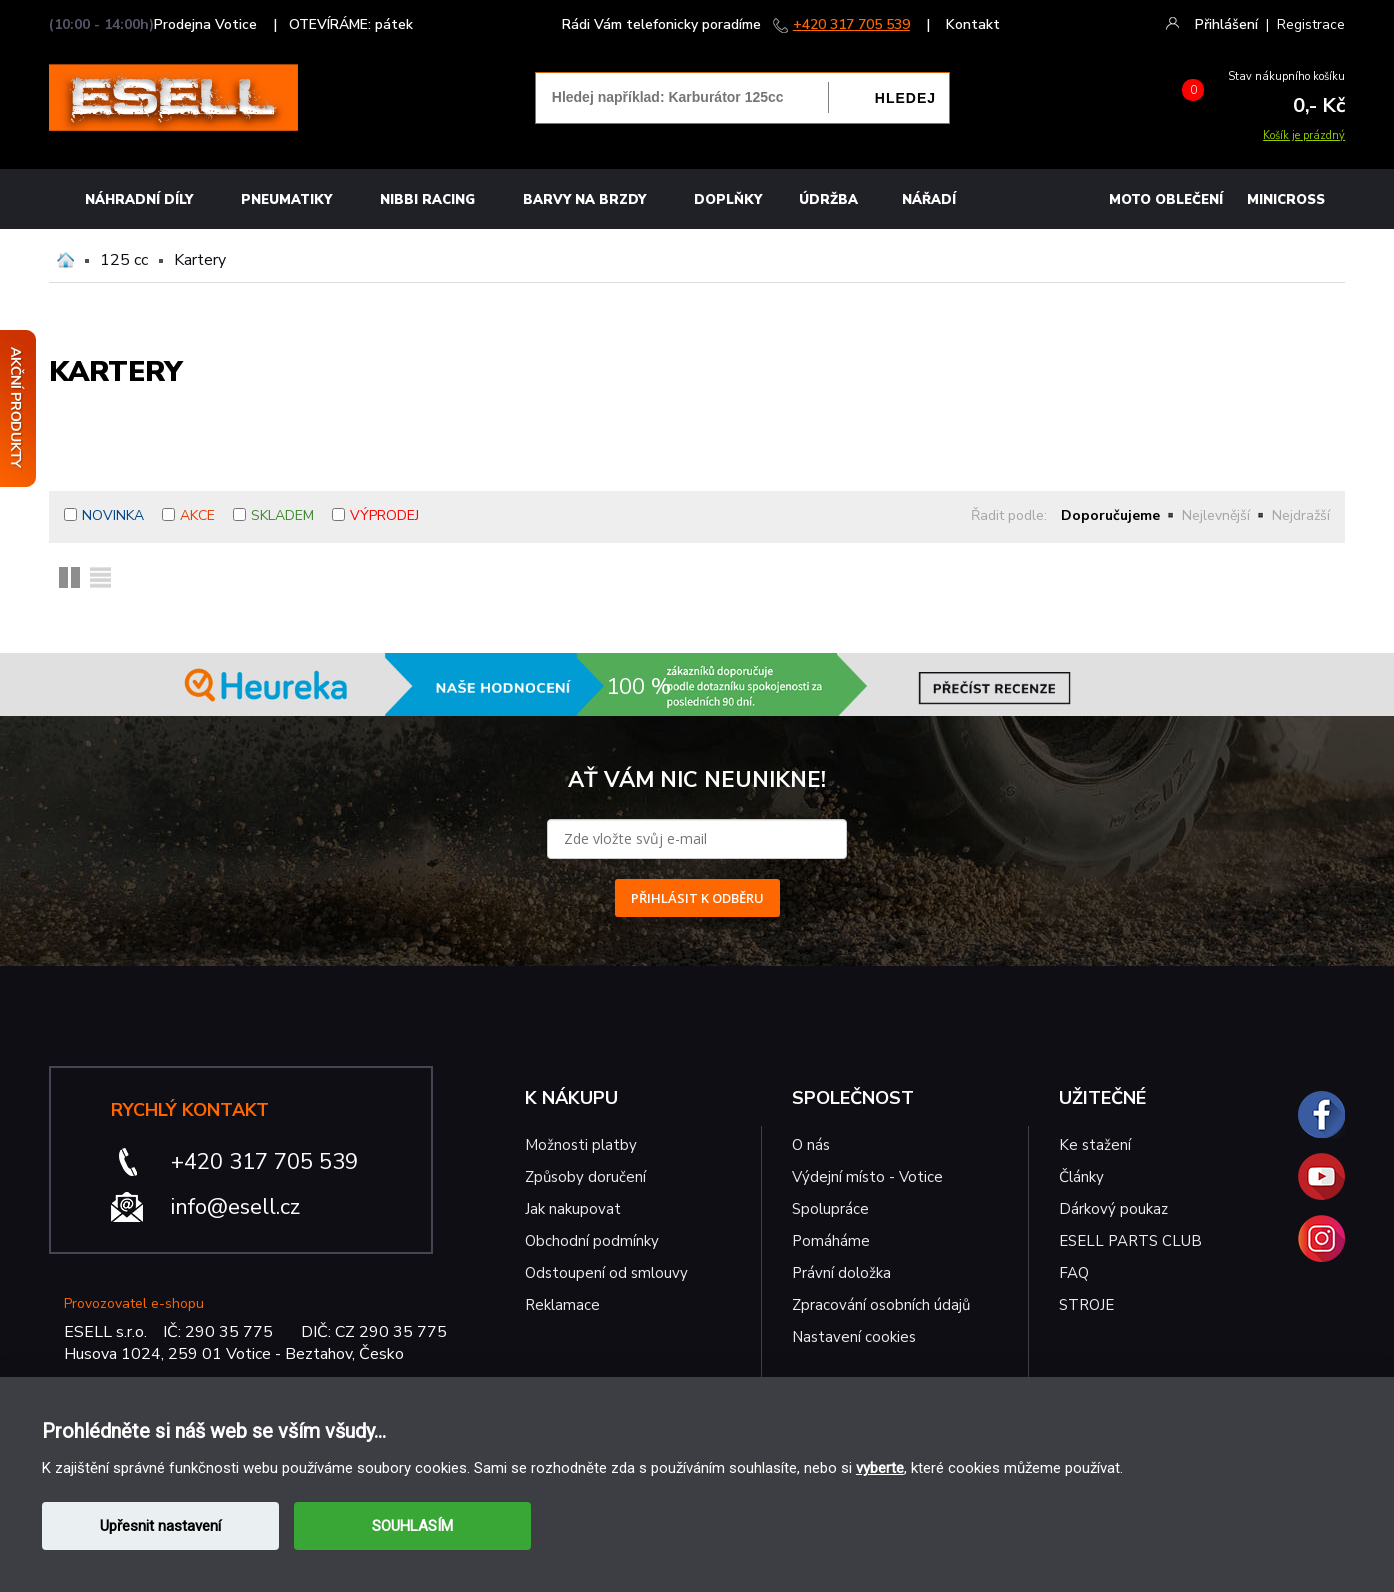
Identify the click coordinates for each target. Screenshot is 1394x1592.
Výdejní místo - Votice (867, 1177)
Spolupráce (830, 1209)
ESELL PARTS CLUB (1130, 1241)
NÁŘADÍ (929, 200)
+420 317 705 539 (851, 24)
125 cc (124, 260)
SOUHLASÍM (412, 1526)
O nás (811, 1145)
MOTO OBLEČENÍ (1166, 200)
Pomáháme (831, 1241)
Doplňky (728, 200)
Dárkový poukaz (1113, 1209)
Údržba (828, 200)
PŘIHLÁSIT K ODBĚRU (697, 898)
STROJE (1086, 1305)
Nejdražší (1301, 515)
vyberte (880, 1468)
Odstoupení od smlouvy (606, 1273)
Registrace (1311, 24)
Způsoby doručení (585, 1177)
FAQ (1074, 1273)
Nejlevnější (1216, 515)
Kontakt (973, 24)
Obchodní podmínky (592, 1241)
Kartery (200, 260)
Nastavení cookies (854, 1337)
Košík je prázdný (1304, 135)
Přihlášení (1226, 24)
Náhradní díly (139, 200)
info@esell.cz (235, 1207)
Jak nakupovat (573, 1209)
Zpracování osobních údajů (881, 1305)
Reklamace (562, 1305)
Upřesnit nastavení (160, 1526)
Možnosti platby (581, 1145)
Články (1081, 1177)
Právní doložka (841, 1273)
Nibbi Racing (427, 200)
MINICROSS (1286, 200)
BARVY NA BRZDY (584, 200)
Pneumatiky (286, 200)
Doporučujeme (1110, 515)
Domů (65, 260)
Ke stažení (1095, 1145)
